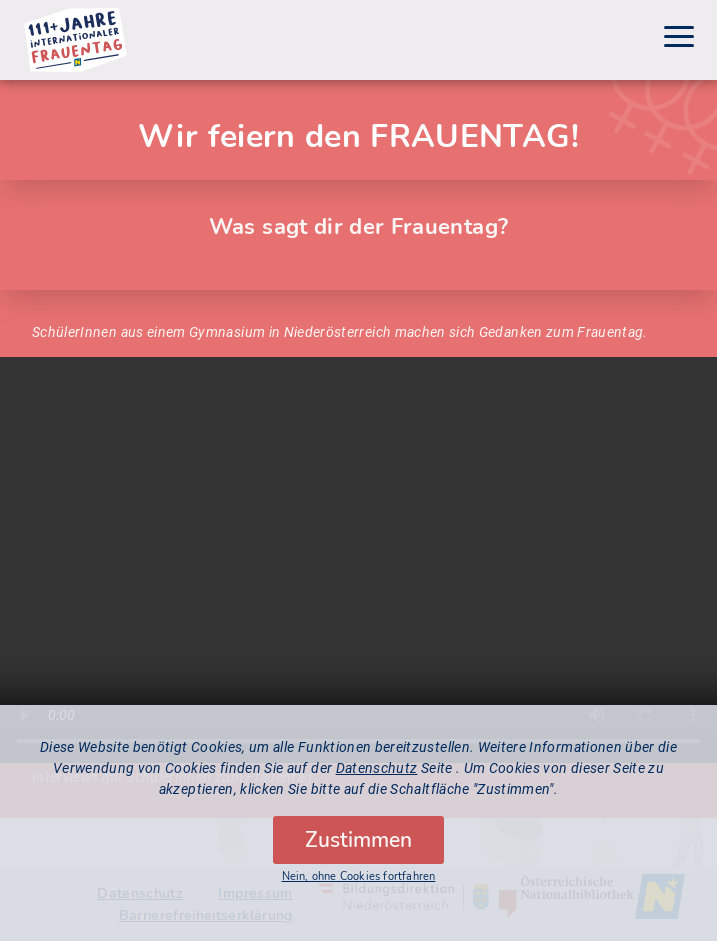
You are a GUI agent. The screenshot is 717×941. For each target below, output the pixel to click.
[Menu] (679, 39)
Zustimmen (358, 840)
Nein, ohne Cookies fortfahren (359, 876)
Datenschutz (377, 768)
